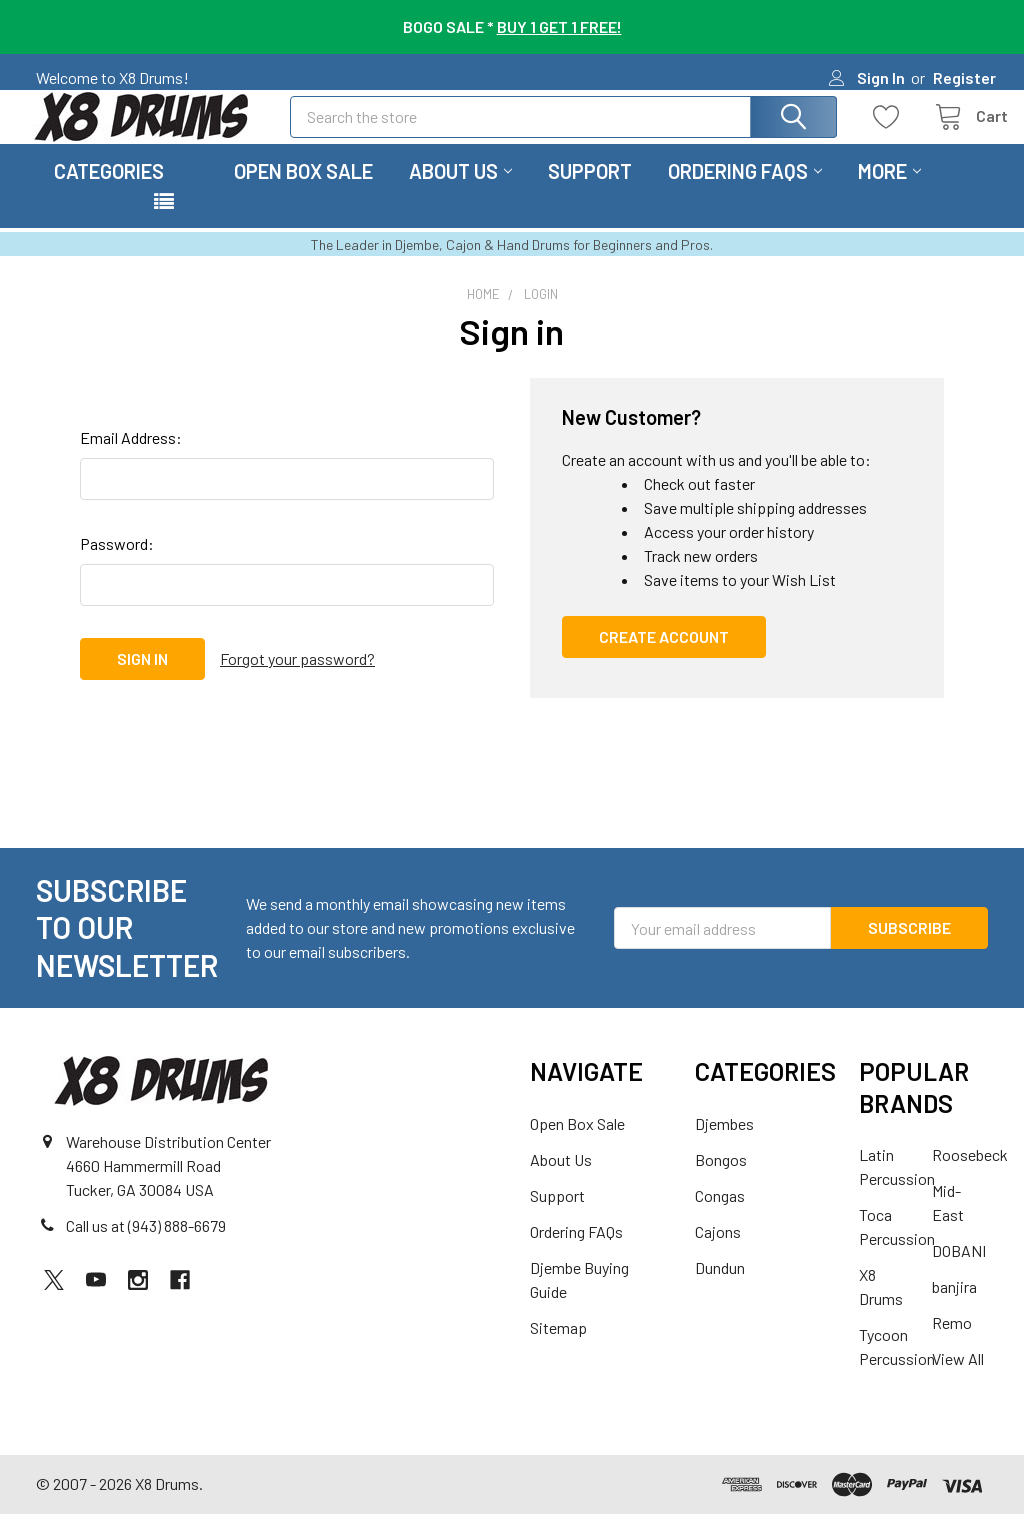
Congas (720, 1215)
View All (958, 1378)
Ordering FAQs (745, 191)
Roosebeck (970, 1174)
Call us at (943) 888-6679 (146, 1246)
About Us (460, 191)
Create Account (664, 656)
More (889, 191)
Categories (109, 191)
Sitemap (558, 1347)
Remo (952, 1342)
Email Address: (131, 457)
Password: (117, 563)
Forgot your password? (297, 678)
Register (964, 77)
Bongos (721, 1179)
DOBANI (959, 1270)
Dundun (720, 1287)
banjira (954, 1306)
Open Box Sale (303, 191)
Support (590, 191)
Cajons (718, 1251)
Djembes (724, 1143)
